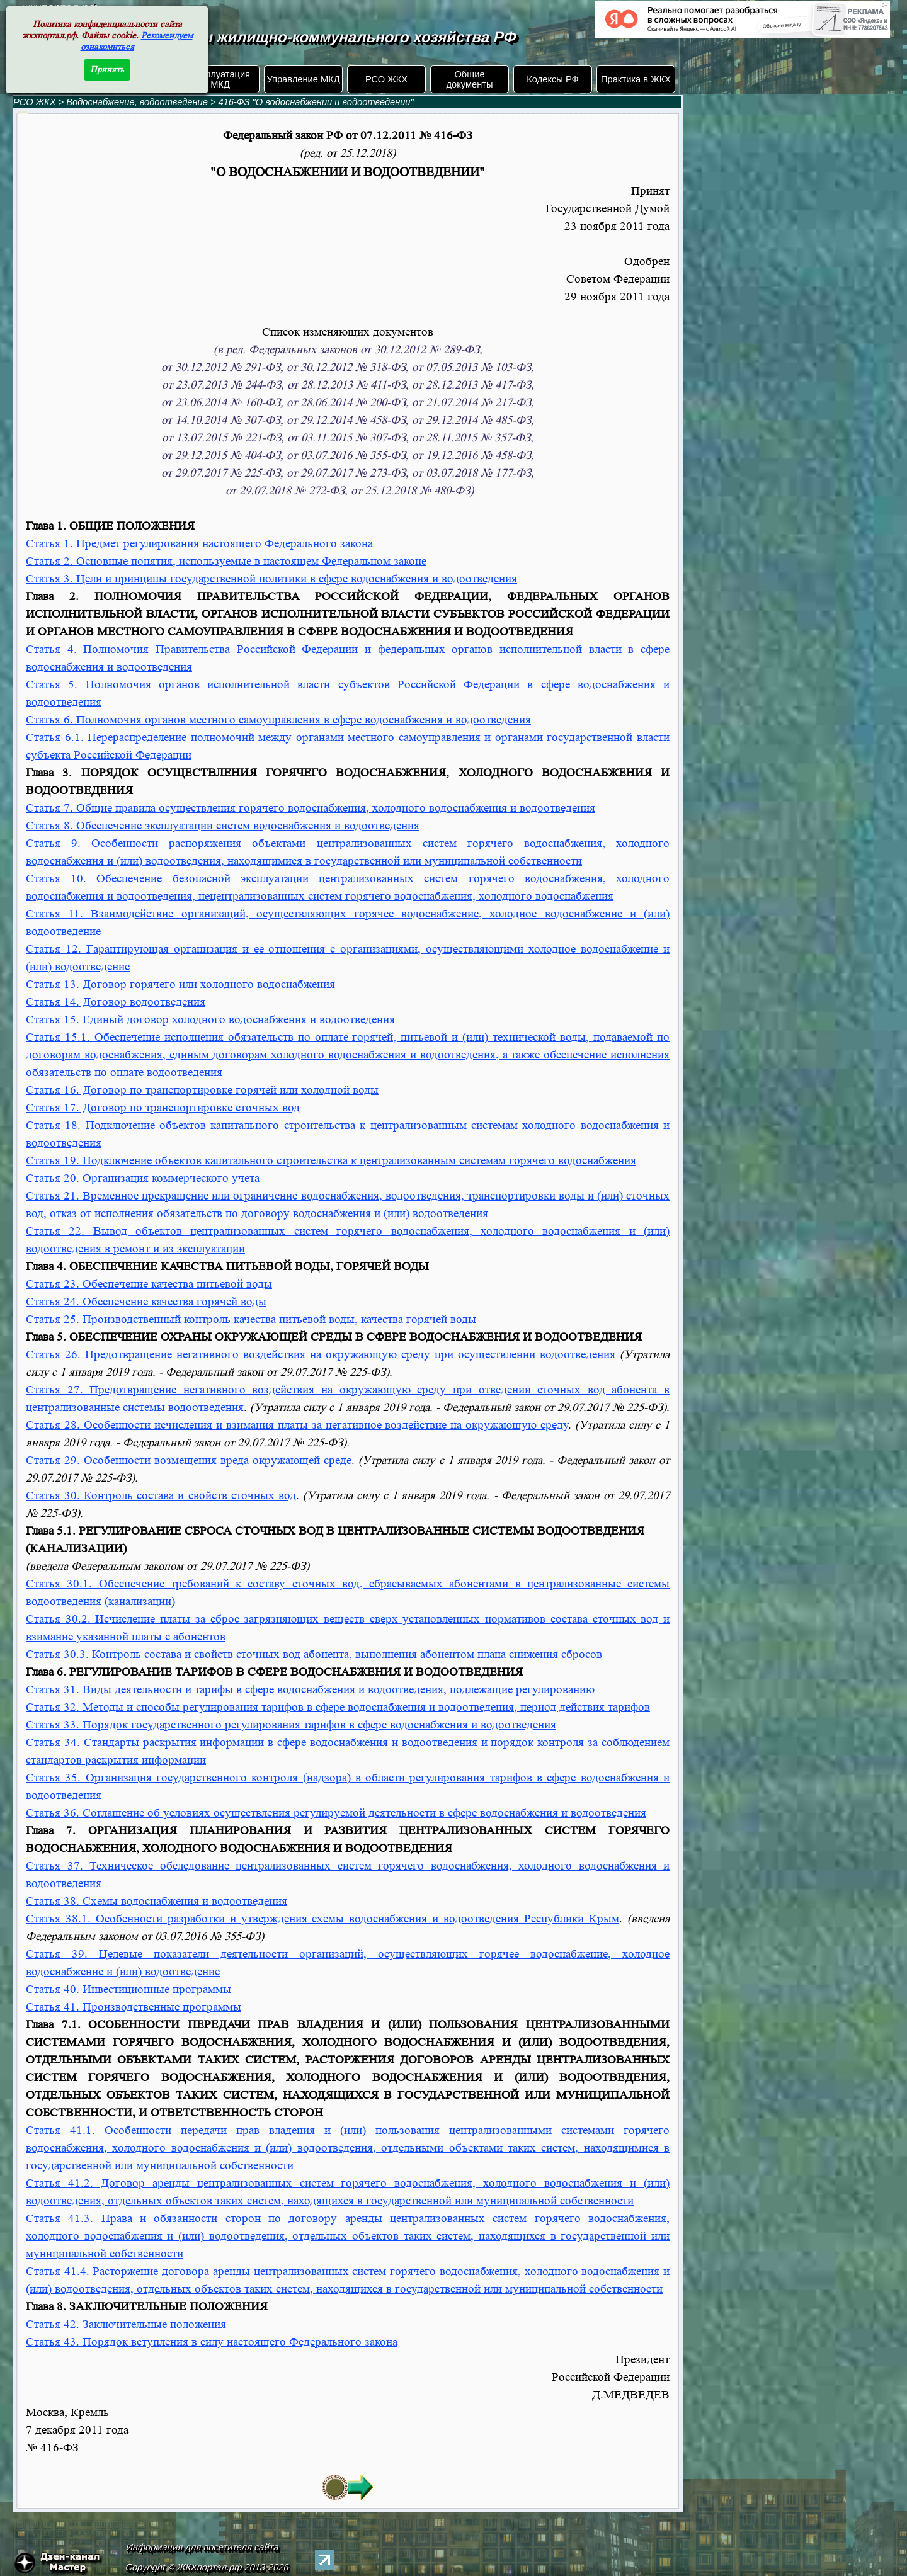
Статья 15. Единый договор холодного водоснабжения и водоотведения (210, 1019)
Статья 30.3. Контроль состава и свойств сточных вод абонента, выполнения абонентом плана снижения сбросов (314, 1654)
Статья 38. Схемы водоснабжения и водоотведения (156, 1901)
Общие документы (469, 79)
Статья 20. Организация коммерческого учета (143, 1178)
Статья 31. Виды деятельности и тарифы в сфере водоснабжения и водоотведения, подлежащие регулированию (310, 1689)
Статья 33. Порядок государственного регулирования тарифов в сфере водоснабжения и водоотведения (291, 1725)
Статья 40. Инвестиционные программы (128, 1989)
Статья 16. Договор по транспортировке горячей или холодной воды (202, 1090)
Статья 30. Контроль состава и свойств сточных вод (161, 1495)
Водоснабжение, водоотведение (137, 102)
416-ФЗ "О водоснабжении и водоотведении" (316, 102)
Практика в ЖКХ (636, 79)
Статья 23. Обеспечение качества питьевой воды (149, 1284)
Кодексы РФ (552, 79)
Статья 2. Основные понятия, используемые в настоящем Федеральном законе (226, 561)
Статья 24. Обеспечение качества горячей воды (146, 1301)
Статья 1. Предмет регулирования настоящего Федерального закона (199, 543)
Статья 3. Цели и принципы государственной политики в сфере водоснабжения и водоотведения (271, 579)
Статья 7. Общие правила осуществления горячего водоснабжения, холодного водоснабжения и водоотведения (310, 808)
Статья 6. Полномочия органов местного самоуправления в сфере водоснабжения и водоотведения (278, 720)
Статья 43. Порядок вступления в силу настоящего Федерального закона (211, 2342)
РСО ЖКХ (386, 79)
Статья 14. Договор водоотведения (115, 1002)
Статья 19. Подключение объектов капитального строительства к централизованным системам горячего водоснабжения (331, 1160)
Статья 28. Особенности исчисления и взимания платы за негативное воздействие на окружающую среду (297, 1425)
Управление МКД (302, 79)
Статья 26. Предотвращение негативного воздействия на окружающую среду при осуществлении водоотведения (320, 1354)
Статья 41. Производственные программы (133, 2007)
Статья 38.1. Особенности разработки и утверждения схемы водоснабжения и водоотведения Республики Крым (322, 1919)
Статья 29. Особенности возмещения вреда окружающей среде (188, 1460)
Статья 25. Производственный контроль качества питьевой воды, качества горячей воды (251, 1319)
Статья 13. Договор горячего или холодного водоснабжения (180, 984)
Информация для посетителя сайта (202, 2547)
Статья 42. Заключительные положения (126, 2324)
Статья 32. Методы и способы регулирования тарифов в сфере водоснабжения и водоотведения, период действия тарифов (338, 1707)
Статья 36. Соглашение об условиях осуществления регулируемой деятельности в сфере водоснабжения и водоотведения (336, 1813)
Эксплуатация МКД (220, 79)
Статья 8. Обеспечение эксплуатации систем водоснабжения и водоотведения (222, 825)
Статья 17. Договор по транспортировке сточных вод (163, 1108)
